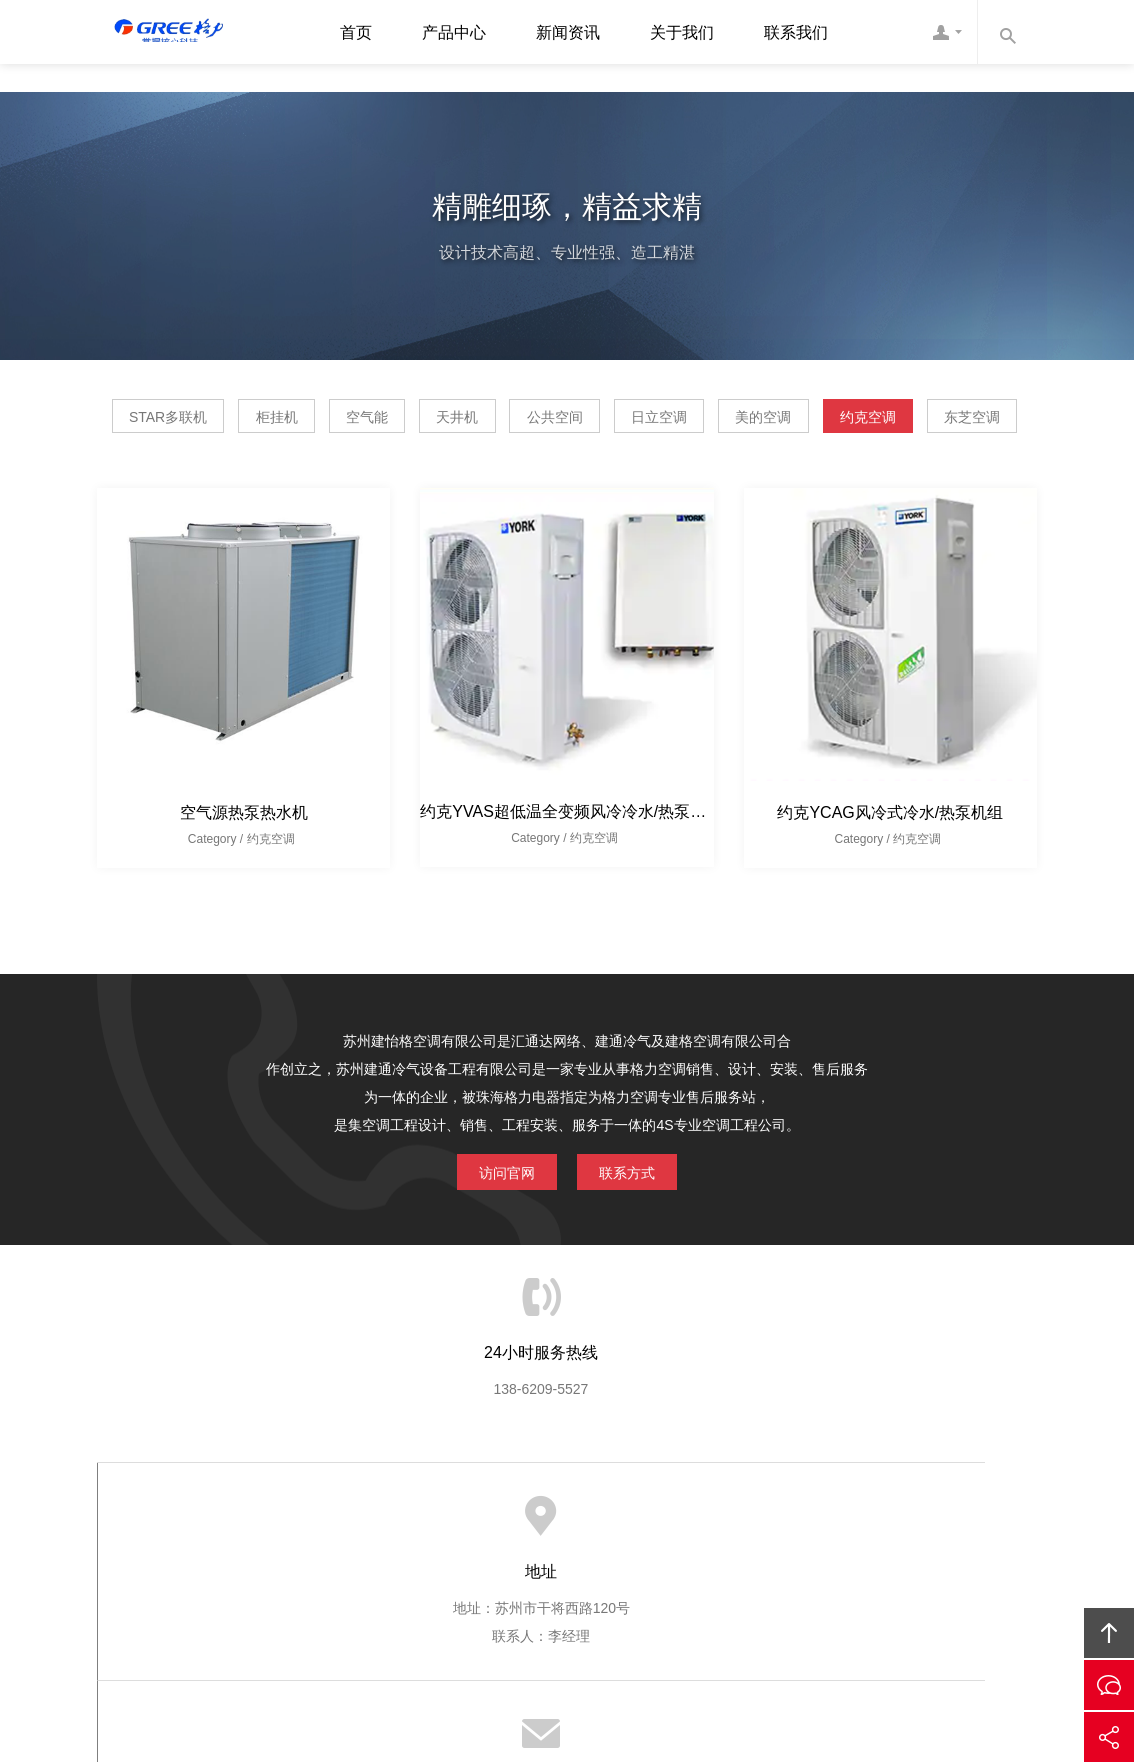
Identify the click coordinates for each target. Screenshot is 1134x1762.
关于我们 (682, 32)
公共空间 (687, 414)
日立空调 (818, 414)
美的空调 (950, 414)
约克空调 (499, 465)
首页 (356, 32)
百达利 (649, 1688)
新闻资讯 (568, 32)
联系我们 (796, 32)
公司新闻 (604, 1565)
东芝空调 (630, 465)
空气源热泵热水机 (244, 861)
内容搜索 (1007, 32)
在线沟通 (1109, 1685)
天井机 (562, 414)
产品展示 (521, 1565)
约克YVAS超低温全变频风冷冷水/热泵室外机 (579, 860)
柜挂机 (326, 414)
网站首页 (357, 1565)
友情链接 (773, 1565)
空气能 (444, 414)
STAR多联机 (190, 414)
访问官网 (493, 1217)
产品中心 (454, 32)
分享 (1109, 1737)
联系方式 (641, 1217)
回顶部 (1109, 1633)
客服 (947, 32)
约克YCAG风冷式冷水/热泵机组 (890, 861)
